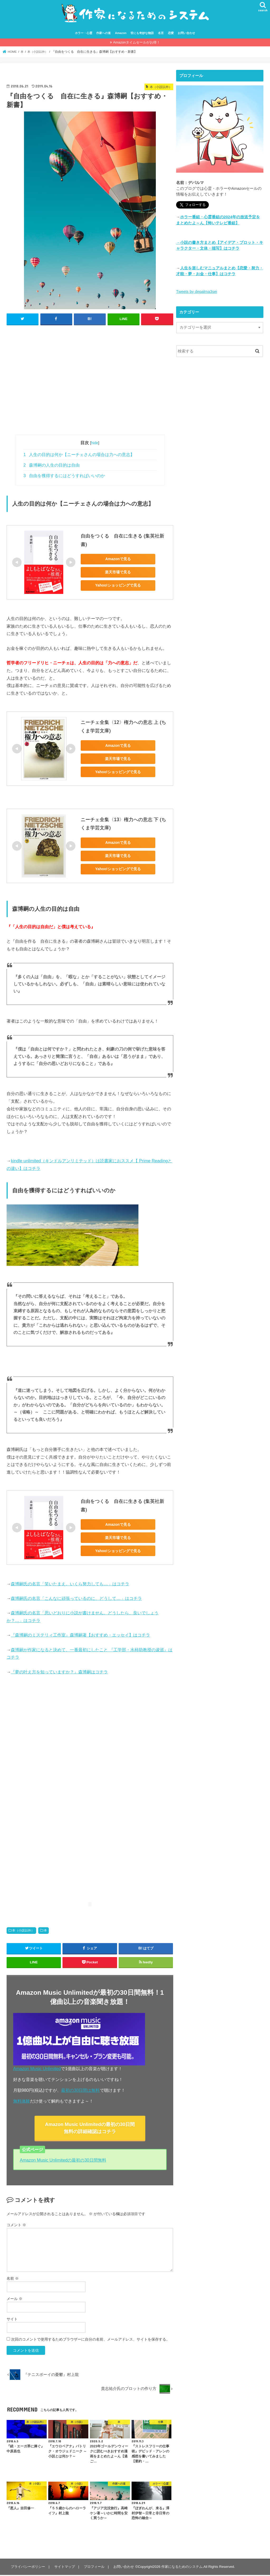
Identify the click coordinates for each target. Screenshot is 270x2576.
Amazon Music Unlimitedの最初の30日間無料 (63, 2161)
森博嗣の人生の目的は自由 (51, 465)
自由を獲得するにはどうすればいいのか (64, 476)
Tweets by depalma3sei (196, 292)
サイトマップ (64, 2568)
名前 (13, 2279)
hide (94, 443)
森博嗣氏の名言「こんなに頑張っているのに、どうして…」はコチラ (76, 1599)
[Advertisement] (90, 383)
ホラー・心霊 (83, 33)
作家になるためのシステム (181, 2568)
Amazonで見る (117, 560)
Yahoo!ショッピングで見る (118, 586)
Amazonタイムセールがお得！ (136, 43)
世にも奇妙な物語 (142, 33)
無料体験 (21, 2101)
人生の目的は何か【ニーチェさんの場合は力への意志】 (78, 455)
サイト (12, 2320)
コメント (16, 2226)
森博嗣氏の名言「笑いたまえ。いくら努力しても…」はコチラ (70, 1584)
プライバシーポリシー (28, 2568)
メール (14, 2300)
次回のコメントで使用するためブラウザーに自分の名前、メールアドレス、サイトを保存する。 (90, 2340)
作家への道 (103, 33)
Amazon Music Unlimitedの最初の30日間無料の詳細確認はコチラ (90, 2129)
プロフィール (94, 2568)
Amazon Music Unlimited (37, 2069)
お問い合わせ (186, 33)
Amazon (121, 33)
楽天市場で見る (118, 573)
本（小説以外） (23, 1931)
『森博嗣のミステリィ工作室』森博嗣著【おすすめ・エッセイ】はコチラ (80, 1635)
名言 (161, 33)
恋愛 (171, 33)
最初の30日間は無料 (80, 2091)
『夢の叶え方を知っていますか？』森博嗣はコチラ (59, 1672)
